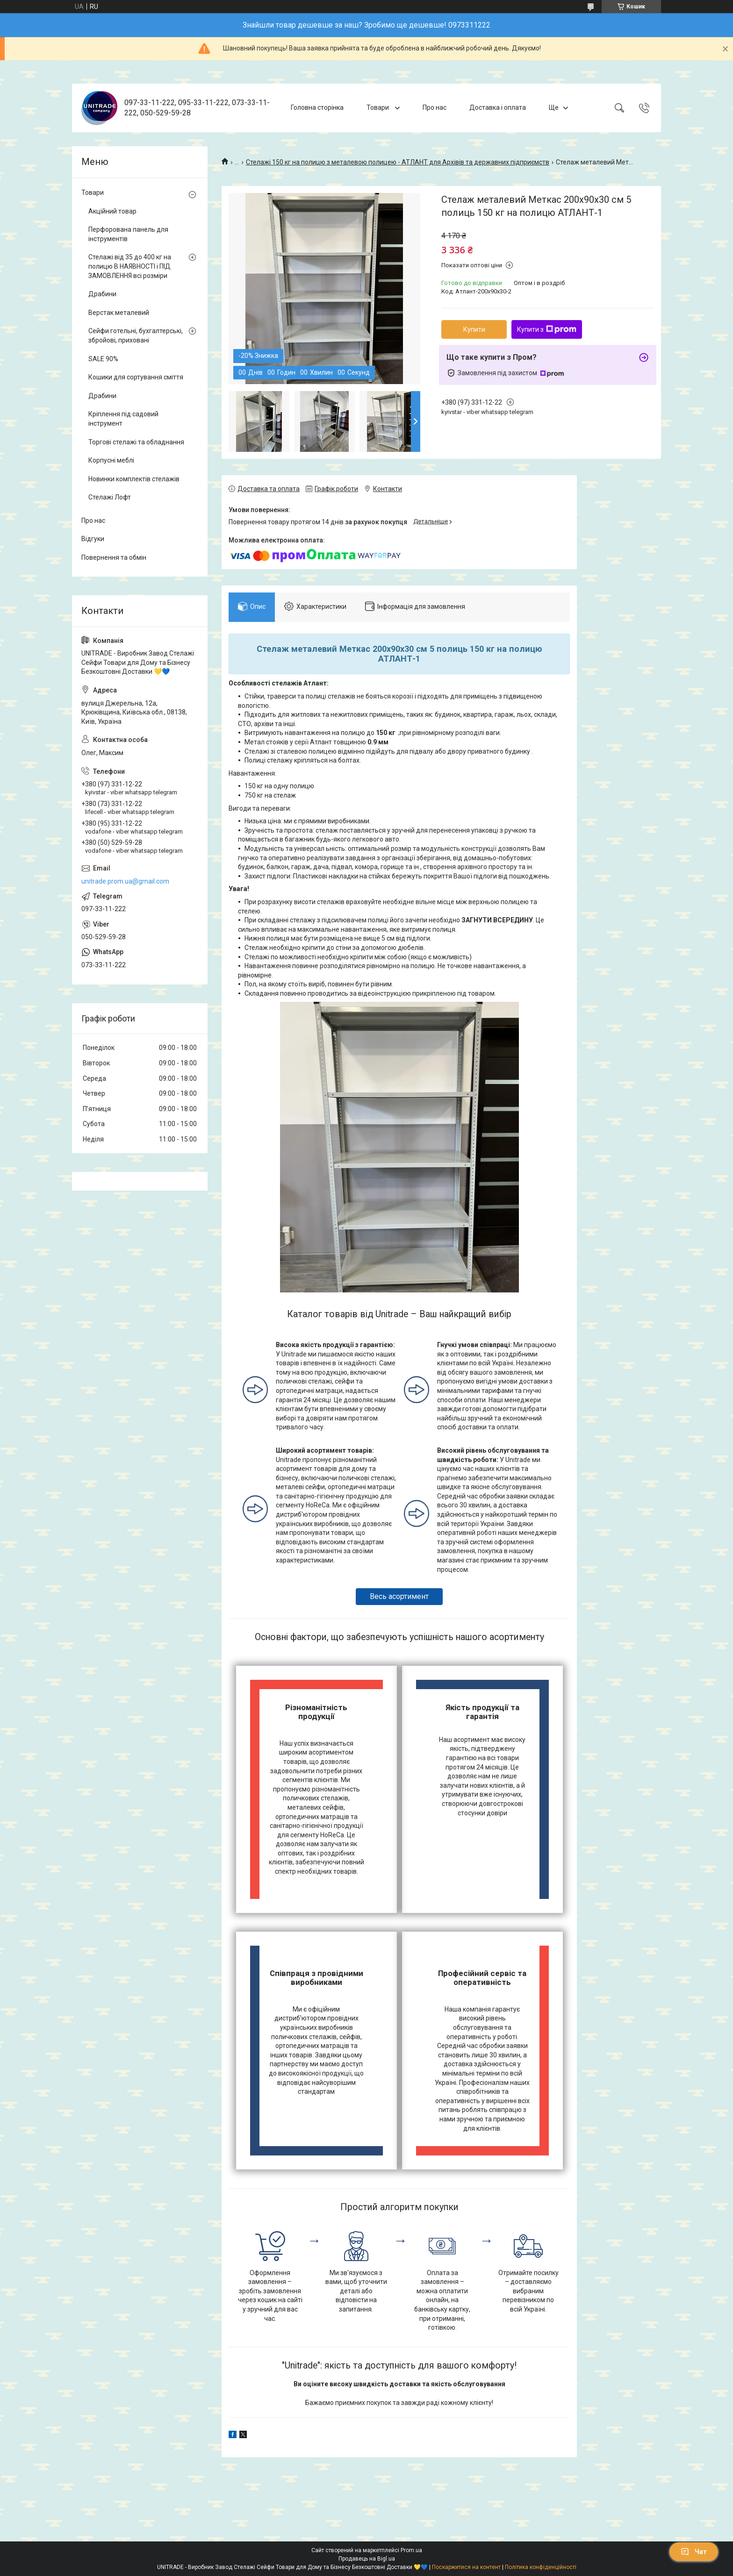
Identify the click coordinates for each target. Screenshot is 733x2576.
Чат (694, 2551)
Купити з (546, 329)
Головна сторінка (317, 107)
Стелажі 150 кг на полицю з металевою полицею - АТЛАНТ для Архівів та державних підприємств (397, 162)
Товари (378, 107)
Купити (474, 329)
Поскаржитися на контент (466, 2567)
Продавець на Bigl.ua (366, 2558)
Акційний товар (112, 211)
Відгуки (92, 538)
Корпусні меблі (111, 460)
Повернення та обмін (113, 557)
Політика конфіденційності (540, 2567)
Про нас (434, 107)
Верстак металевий (118, 312)
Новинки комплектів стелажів (134, 479)
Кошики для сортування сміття (135, 377)
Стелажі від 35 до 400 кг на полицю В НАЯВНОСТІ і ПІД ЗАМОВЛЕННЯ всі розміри (129, 266)
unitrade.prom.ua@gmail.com (125, 881)
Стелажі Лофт (109, 497)
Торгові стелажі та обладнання (136, 442)
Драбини (102, 294)
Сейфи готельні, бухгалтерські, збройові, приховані (135, 335)
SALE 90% (103, 359)
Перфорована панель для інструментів (128, 234)
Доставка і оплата (497, 107)
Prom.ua (411, 2550)
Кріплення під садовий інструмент (123, 418)
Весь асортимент (399, 1596)
